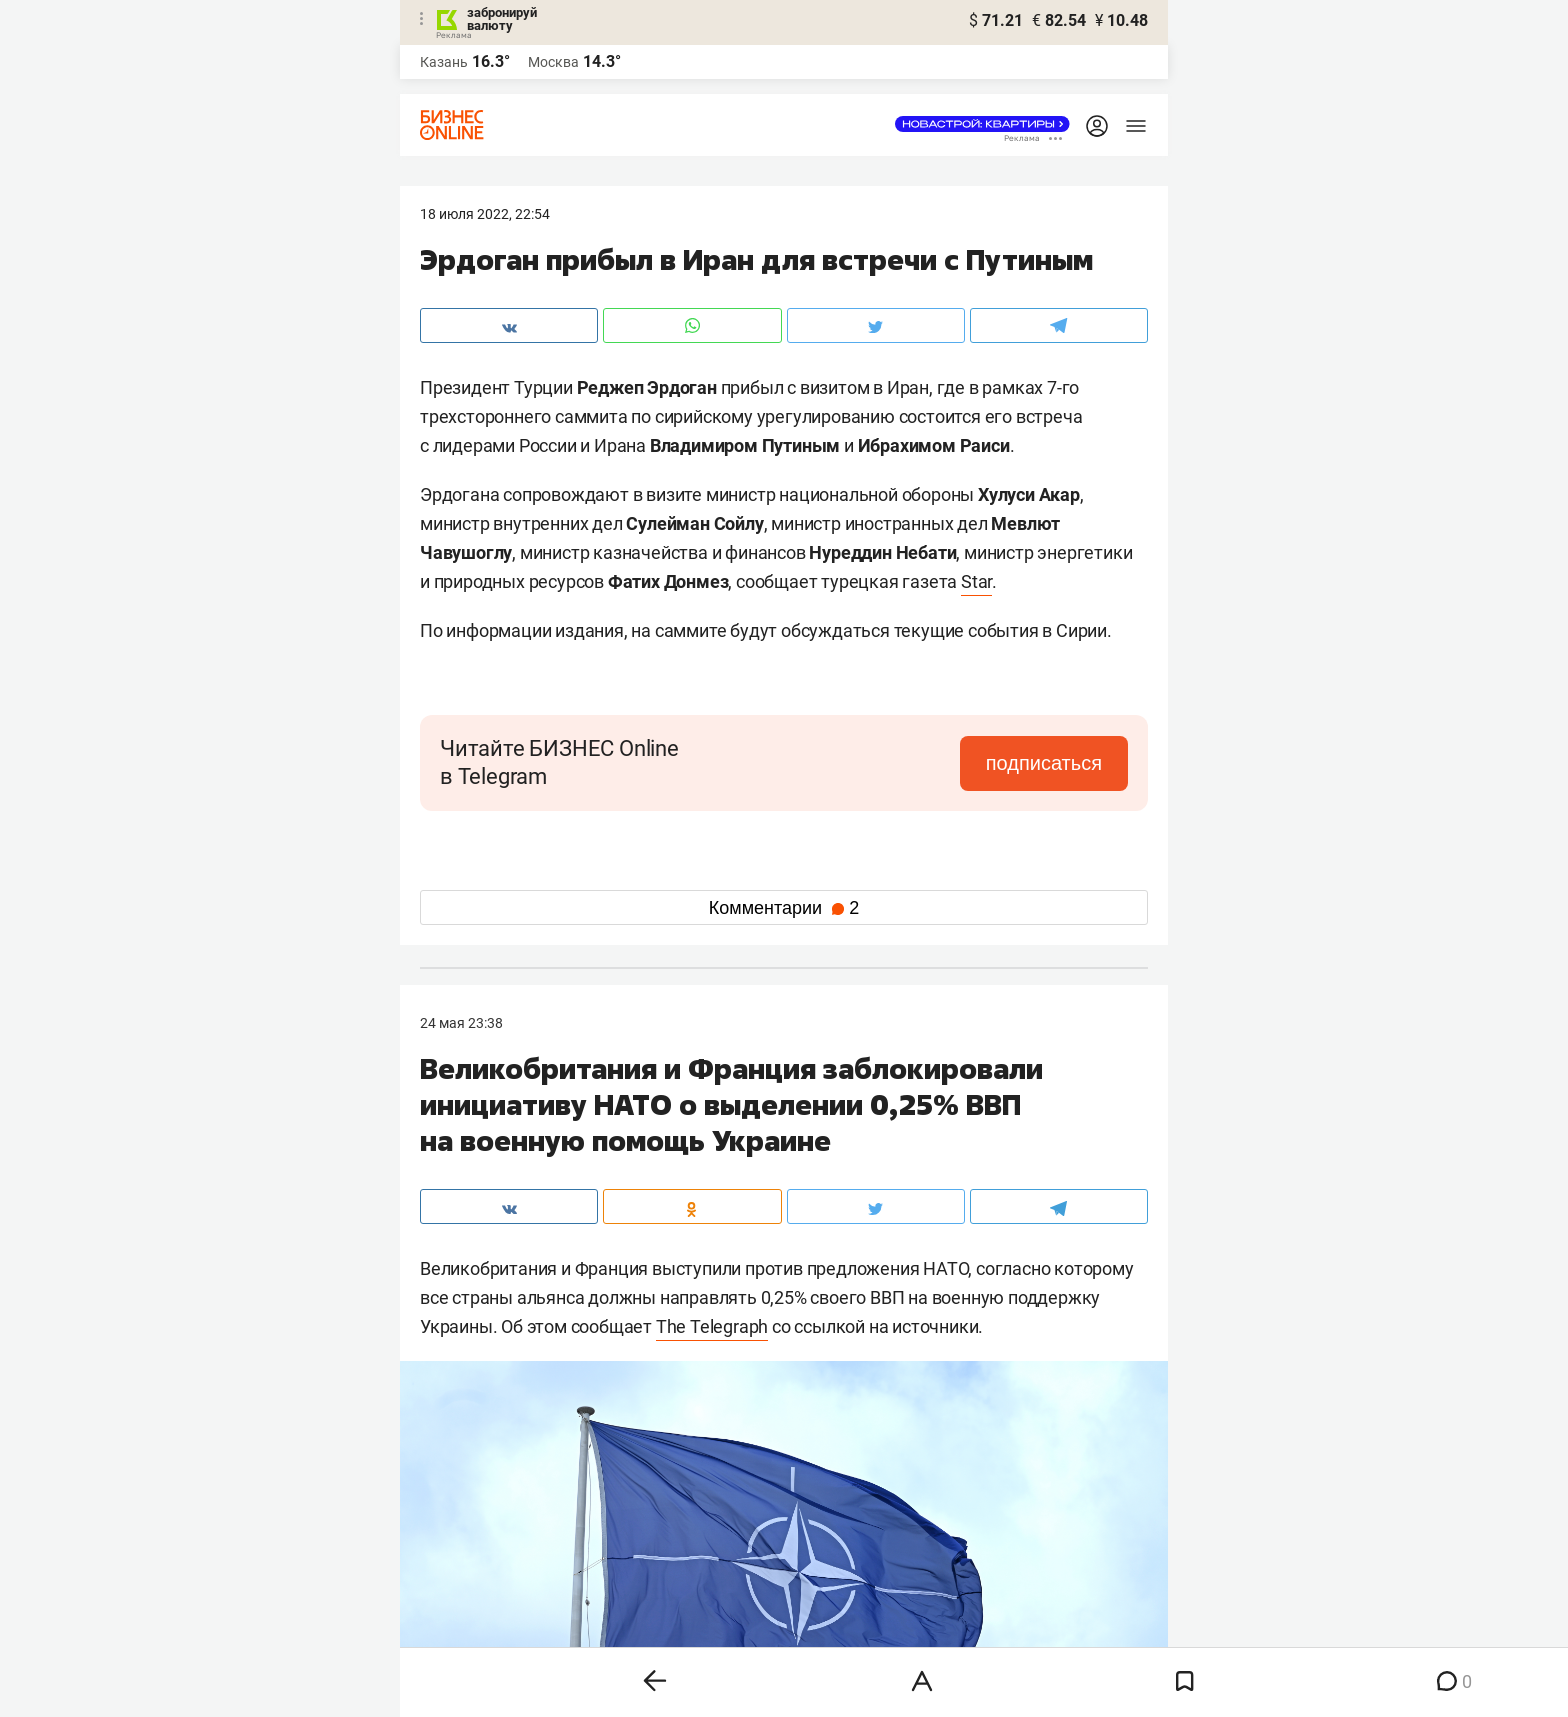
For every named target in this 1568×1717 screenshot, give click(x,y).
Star (976, 581)
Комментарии (784, 908)
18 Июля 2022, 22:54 (485, 214)
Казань (444, 62)
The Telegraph (712, 1326)
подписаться (1044, 763)
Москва (553, 62)
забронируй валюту (502, 19)
